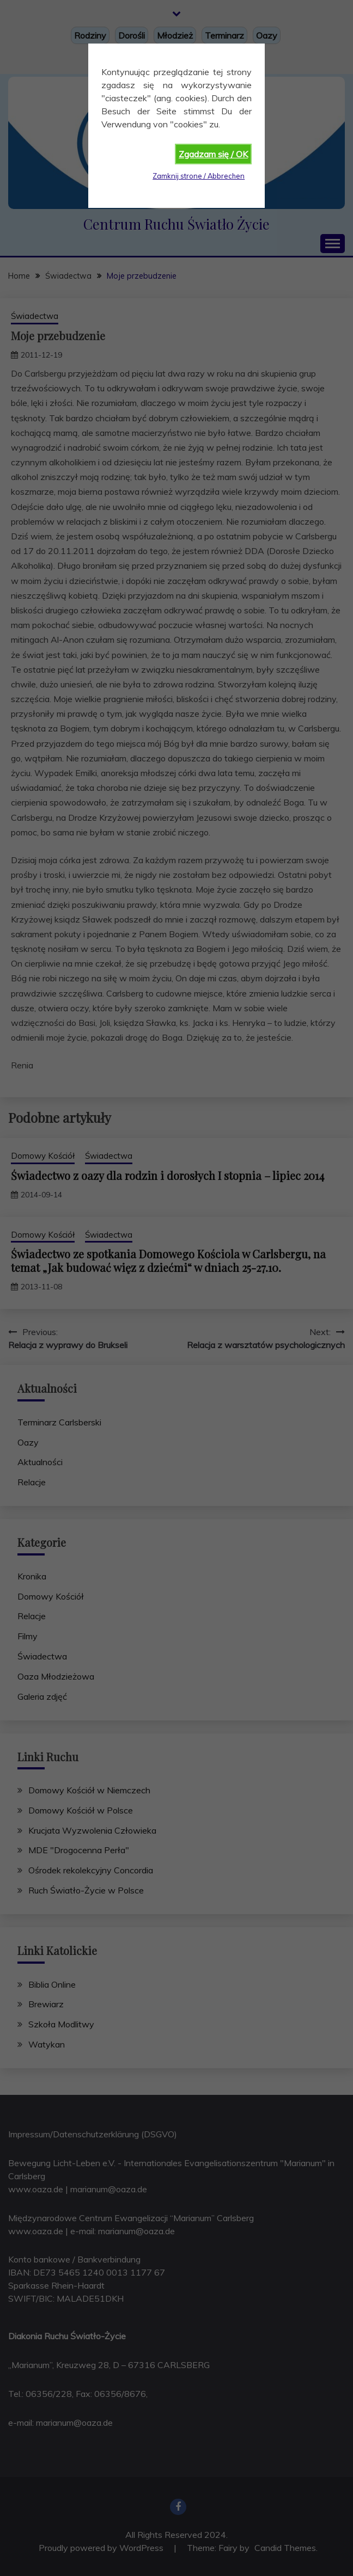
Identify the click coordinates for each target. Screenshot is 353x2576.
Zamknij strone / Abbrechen (199, 175)
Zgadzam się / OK (213, 154)
